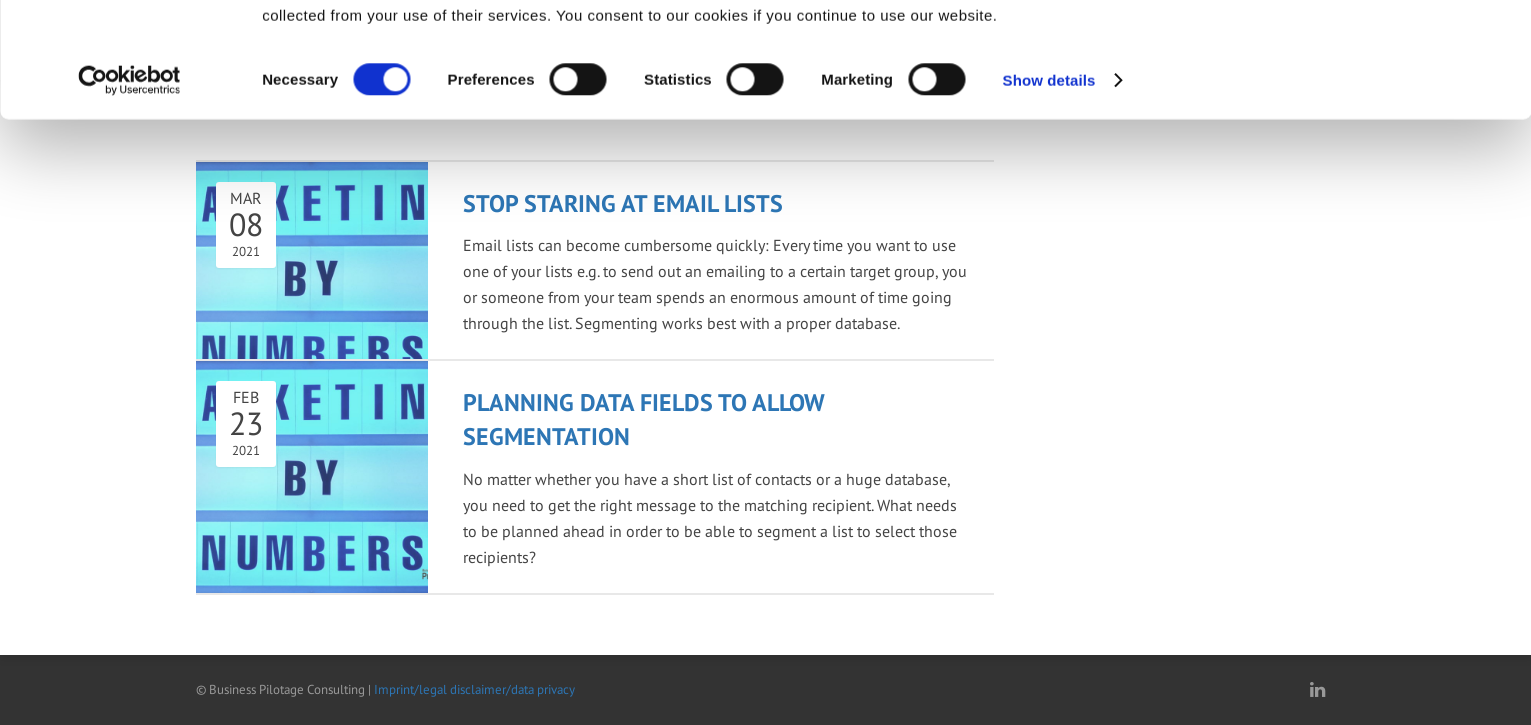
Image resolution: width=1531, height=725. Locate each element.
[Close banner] (1500, 31)
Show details (1049, 185)
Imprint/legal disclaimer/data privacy (474, 689)
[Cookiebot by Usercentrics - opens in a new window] (129, 186)
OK (1313, 50)
